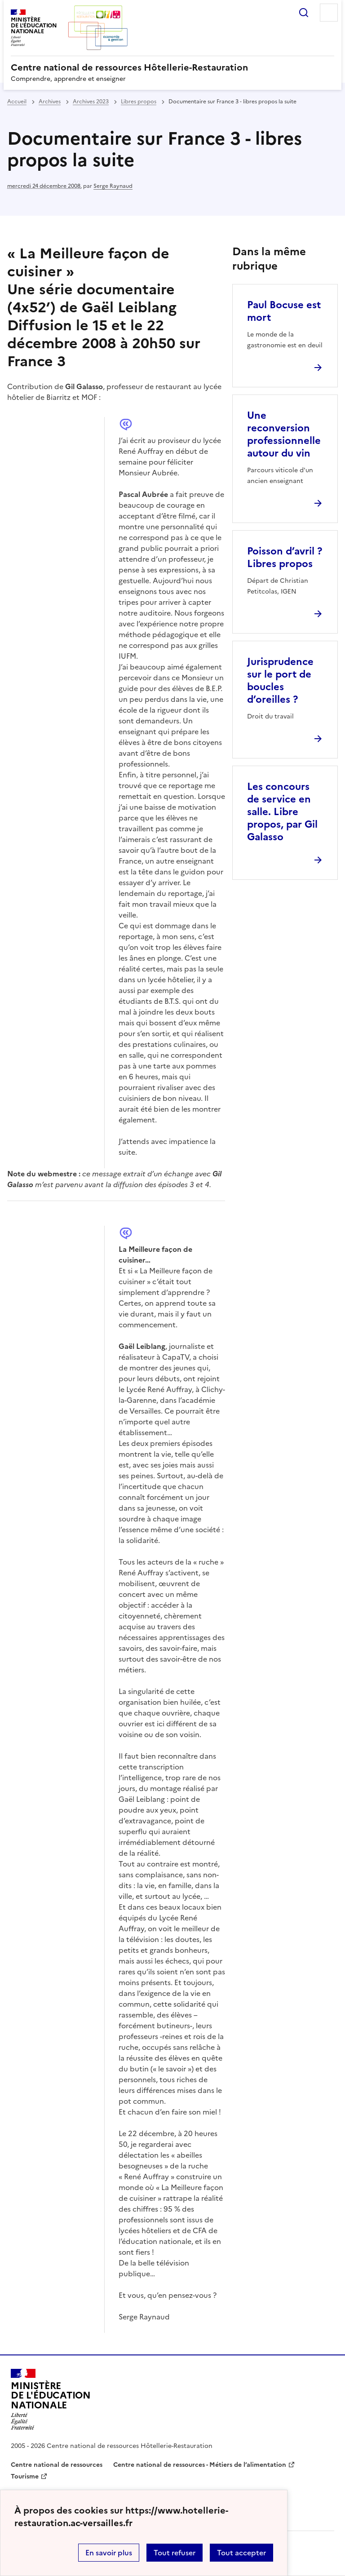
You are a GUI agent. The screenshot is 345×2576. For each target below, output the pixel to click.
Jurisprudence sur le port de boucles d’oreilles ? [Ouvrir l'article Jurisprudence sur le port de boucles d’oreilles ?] (280, 680)
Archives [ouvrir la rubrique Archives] (50, 102)
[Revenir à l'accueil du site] (51, 2399)
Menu (329, 13)
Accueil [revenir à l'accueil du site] (17, 102)
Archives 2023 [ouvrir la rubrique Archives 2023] (91, 102)
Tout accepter (241, 2552)
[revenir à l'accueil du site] (172, 67)
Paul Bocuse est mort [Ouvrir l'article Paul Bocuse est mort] (284, 311)
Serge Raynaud (113, 186)
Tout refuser (174, 2552)
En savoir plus (108, 2552)
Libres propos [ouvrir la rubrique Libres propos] (138, 102)
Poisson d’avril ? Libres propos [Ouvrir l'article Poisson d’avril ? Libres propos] (284, 557)
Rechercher (304, 13)
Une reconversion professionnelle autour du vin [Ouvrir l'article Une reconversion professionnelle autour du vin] (284, 434)
